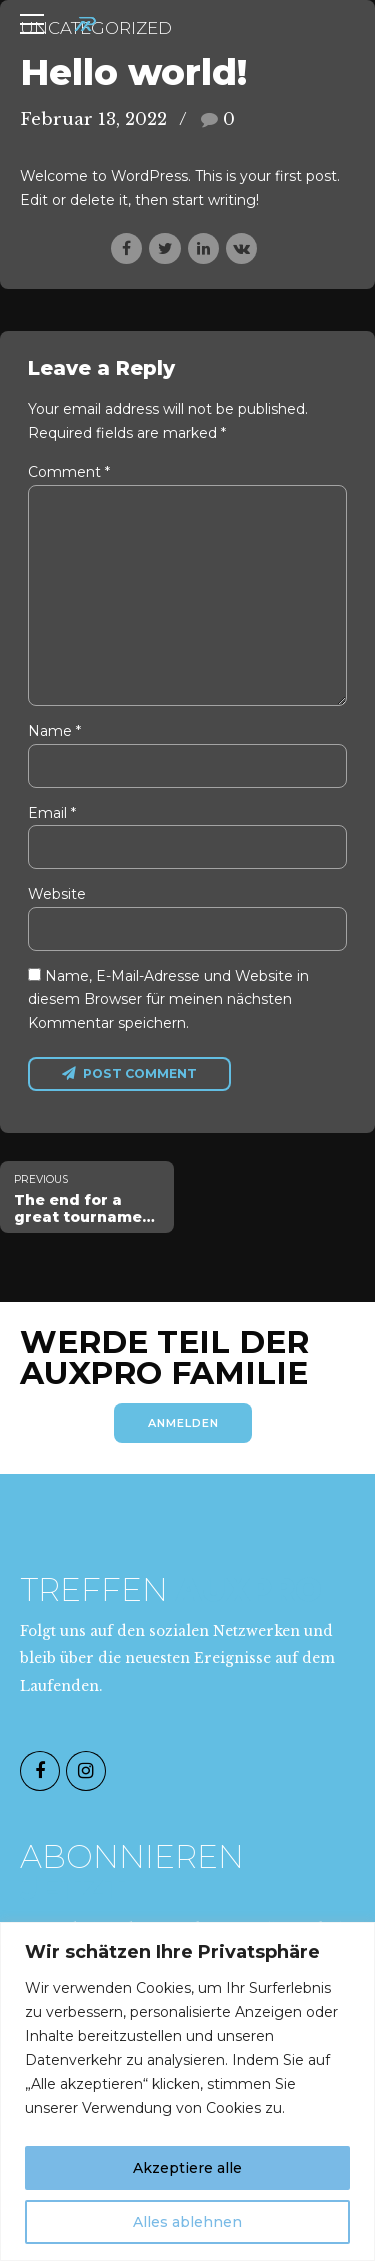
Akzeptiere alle (187, 2168)
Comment (69, 472)
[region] (187, 2091)
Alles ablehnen (187, 2222)
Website (57, 901)
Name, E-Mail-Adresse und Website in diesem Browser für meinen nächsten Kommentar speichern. (168, 1008)
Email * (52, 818)
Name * (54, 736)
